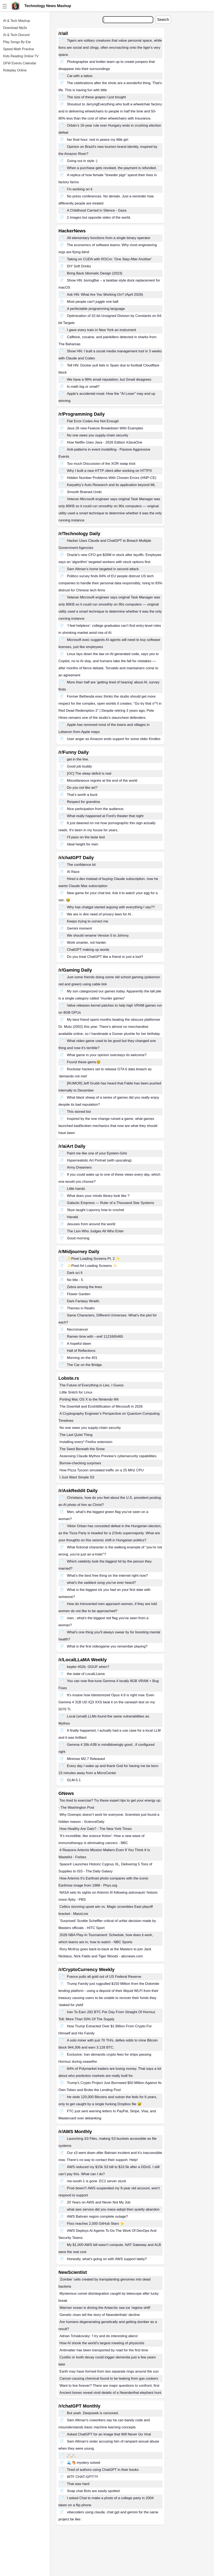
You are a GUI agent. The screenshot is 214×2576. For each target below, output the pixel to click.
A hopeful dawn (79, 1344)
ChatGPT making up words (88, 950)
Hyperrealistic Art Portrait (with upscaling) (99, 1160)
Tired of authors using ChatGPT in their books (103, 2470)
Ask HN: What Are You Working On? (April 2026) (105, 295)
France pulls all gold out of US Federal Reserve (104, 1977)
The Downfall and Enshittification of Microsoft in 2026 (101, 1406)
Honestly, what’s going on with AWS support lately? (107, 2259)
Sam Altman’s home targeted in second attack (103, 569)
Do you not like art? (82, 788)
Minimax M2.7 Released (86, 1759)
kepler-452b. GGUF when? (88, 1667)
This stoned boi (79, 1112)
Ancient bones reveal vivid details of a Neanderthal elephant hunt (110, 2393)
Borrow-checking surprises (80, 1463)
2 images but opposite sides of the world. (99, 217)
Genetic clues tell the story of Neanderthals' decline (99, 2315)
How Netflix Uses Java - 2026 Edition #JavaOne (104, 442)
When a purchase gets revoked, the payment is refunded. (112, 168)
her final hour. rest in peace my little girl (97, 140)
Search (163, 19)
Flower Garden (78, 1294)
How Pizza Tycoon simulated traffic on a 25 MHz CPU (101, 1470)
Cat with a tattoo (80, 76)
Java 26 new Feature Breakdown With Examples (105, 428)
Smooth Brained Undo (84, 492)
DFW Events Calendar (19, 63)
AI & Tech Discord (16, 35)
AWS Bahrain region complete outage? (97, 2216)
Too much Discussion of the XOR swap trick (101, 464)
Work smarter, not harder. (87, 943)
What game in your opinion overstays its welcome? (107, 1055)
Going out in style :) (82, 161)
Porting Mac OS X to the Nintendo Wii (89, 1399)
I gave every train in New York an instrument (101, 330)
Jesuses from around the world (91, 1224)
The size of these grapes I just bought (96, 97)
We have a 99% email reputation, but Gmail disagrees (109, 379)
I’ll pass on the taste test (86, 837)
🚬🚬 (71, 2456)
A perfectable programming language (96, 309)
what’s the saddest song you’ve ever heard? (101, 1583)
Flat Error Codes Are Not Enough (93, 421)
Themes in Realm (81, 1308)
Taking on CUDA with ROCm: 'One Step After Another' (109, 259)
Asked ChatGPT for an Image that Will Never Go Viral (109, 2434)
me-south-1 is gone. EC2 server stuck (96, 2181)
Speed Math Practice (18, 49)
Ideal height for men (82, 844)
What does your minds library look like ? (98, 1196)
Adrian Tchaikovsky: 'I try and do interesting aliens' (98, 2336)
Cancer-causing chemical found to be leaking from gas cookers (108, 2378)
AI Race (73, 872)
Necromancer (77, 1329)
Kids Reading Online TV (20, 56)
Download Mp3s (15, 28)
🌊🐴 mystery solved (83, 2463)
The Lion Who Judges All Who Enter (95, 1231)
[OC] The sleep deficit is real (89, 773)
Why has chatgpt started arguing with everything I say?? (111, 907)
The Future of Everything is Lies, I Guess (91, 1385)
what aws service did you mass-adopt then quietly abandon (113, 2209)
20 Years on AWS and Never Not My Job (99, 2202)
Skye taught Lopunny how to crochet (95, 1210)
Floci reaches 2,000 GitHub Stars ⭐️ (95, 2224)
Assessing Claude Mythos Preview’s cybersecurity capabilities (107, 1456)
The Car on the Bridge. (85, 1365)
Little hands (76, 1189)
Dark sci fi (75, 1273)
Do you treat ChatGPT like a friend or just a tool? (105, 957)
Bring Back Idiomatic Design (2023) (94, 273)
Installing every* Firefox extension (85, 1442)
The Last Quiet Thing (75, 1435)
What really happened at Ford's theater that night (105, 816)
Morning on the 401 (82, 1358)
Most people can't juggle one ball (92, 302)
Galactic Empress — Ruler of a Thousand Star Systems (110, 1203)
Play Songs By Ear (17, 42)
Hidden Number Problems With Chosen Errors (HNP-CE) (111, 478)
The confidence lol (81, 865)
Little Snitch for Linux (75, 1392)
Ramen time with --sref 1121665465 (95, 1336)
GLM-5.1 (74, 1780)
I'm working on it (79, 189)
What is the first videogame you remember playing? (107, 1646)
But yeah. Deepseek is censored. (93, 2413)
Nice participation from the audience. (95, 809)
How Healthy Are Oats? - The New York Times (95, 1829)
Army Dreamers (79, 1167)
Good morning (78, 1238)
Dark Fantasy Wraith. (83, 1301)
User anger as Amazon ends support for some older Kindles (114, 739)
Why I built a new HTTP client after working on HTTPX (109, 471)
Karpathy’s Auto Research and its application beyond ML (111, 485)
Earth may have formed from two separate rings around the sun (109, 2371)
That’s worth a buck (82, 795)
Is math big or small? (83, 387)
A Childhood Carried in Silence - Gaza (96, 210)
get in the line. (78, 759)
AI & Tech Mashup (16, 20)
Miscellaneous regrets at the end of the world (102, 781)
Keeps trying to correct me (87, 921)
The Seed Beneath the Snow (82, 1449)
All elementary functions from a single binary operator (109, 238)
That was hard (78, 2484)
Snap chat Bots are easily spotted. (94, 2491)
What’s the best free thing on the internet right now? (107, 1576)
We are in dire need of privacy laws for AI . (100, 914)
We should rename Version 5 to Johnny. (98, 935)
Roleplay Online (15, 70)
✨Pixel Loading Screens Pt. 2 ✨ (93, 1259)
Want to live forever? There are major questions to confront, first (109, 2386)
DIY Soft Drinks (79, 266)
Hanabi (72, 1217)
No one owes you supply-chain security (97, 435)
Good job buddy (79, 766)
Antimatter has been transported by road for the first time (103, 2350)
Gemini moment (79, 928)
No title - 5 (75, 1280)
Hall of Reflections (81, 1351)
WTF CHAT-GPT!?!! (82, 2477)
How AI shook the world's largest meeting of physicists (101, 2343)
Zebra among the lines (84, 1287)
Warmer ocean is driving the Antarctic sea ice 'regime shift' (105, 2308)
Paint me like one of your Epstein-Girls (97, 1153)
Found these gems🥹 (84, 1062)
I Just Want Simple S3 (76, 1477)
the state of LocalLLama (86, 1674)
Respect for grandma (83, 802)
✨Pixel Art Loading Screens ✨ (92, 1266)
